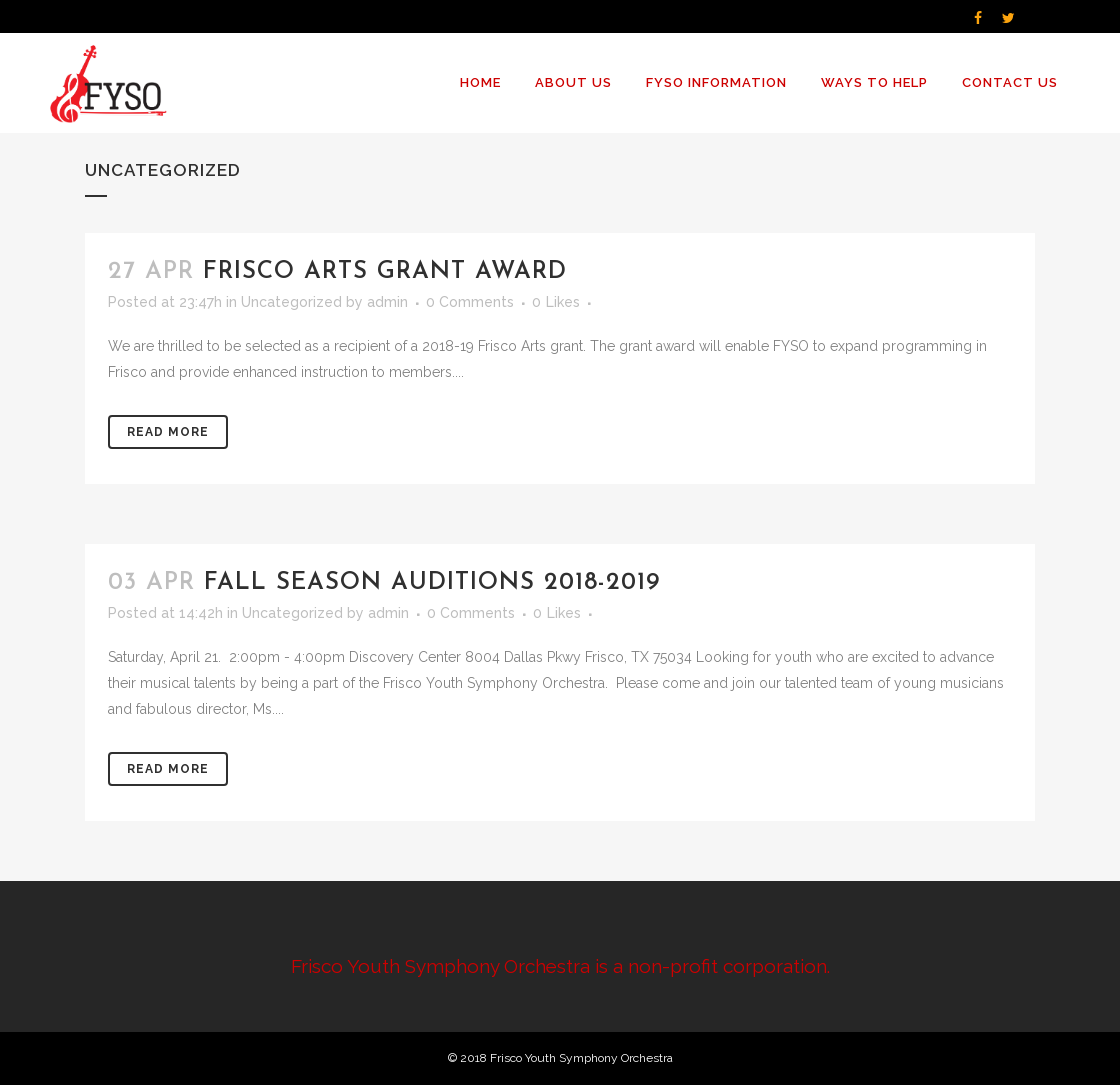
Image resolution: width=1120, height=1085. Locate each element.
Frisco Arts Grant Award (385, 272)
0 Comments (470, 302)
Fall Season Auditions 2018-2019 (432, 583)
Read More (168, 432)
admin (387, 302)
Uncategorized (291, 302)
